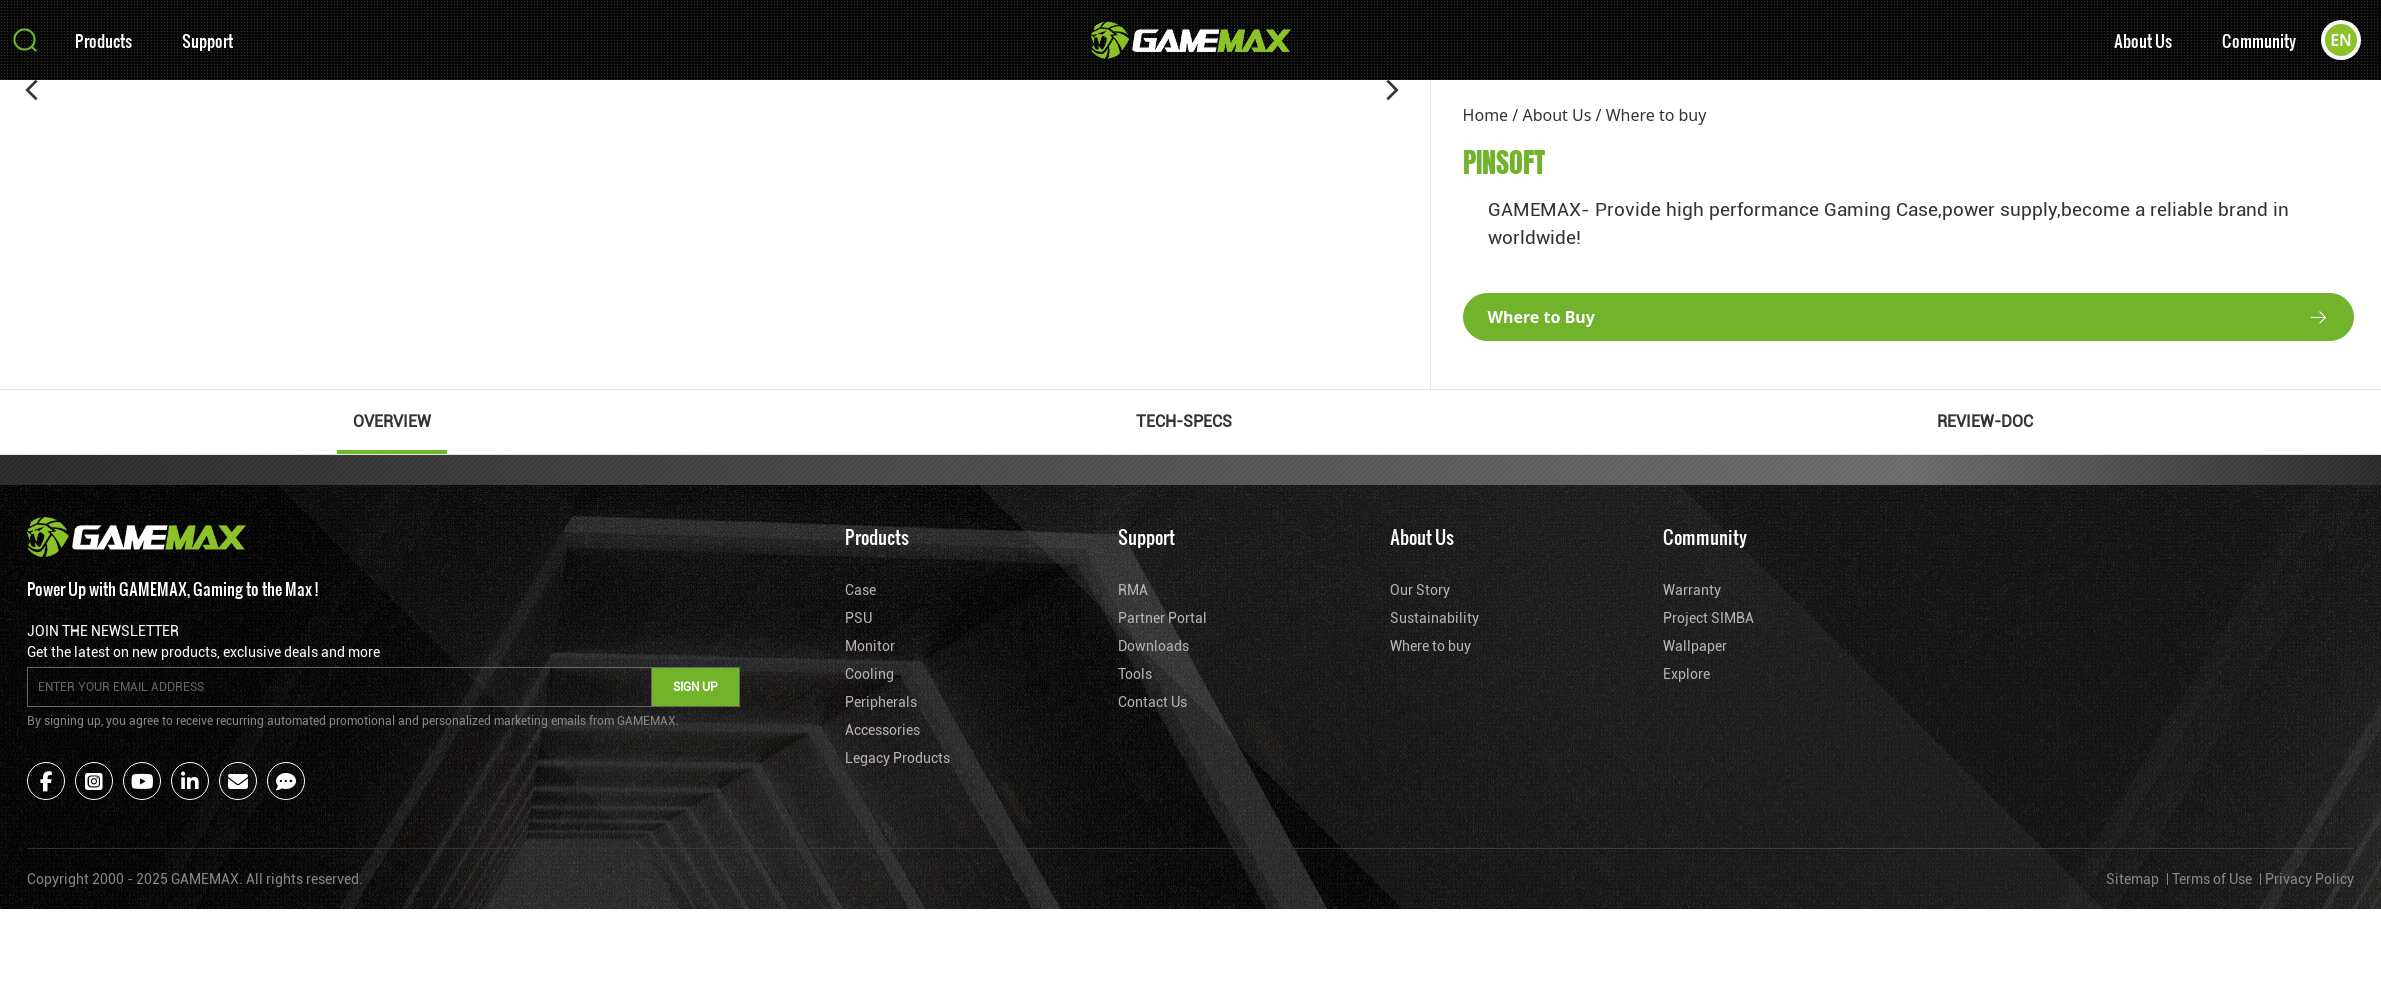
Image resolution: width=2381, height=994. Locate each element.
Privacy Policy (2309, 879)
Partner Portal (1162, 618)
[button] (32, 90)
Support (207, 40)
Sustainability (1434, 618)
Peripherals (881, 702)
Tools (1135, 674)
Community (2259, 40)
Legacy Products (897, 758)
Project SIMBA (1708, 618)
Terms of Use (2212, 879)
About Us (2143, 40)
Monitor (870, 646)
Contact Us (1152, 702)
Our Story (1420, 590)
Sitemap (2132, 879)
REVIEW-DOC (1985, 421)
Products (103, 40)
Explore (1686, 674)
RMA (1133, 590)
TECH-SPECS (1184, 421)
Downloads (1153, 646)
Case (860, 590)
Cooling (869, 674)
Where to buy (1656, 115)
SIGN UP (695, 687)
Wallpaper (1695, 646)
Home (1486, 115)
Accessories (882, 730)
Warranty (1692, 590)
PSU (858, 618)
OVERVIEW (392, 421)
